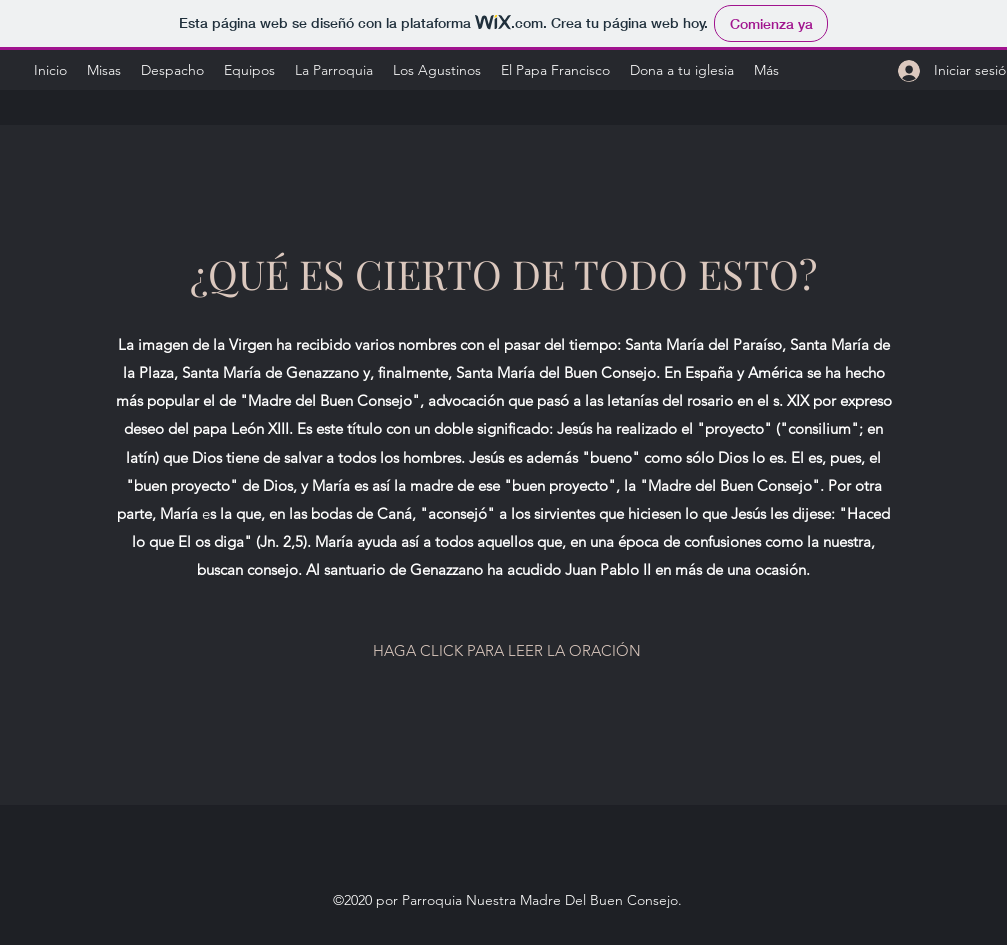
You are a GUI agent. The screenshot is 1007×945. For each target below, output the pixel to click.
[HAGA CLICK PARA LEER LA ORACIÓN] (507, 651)
